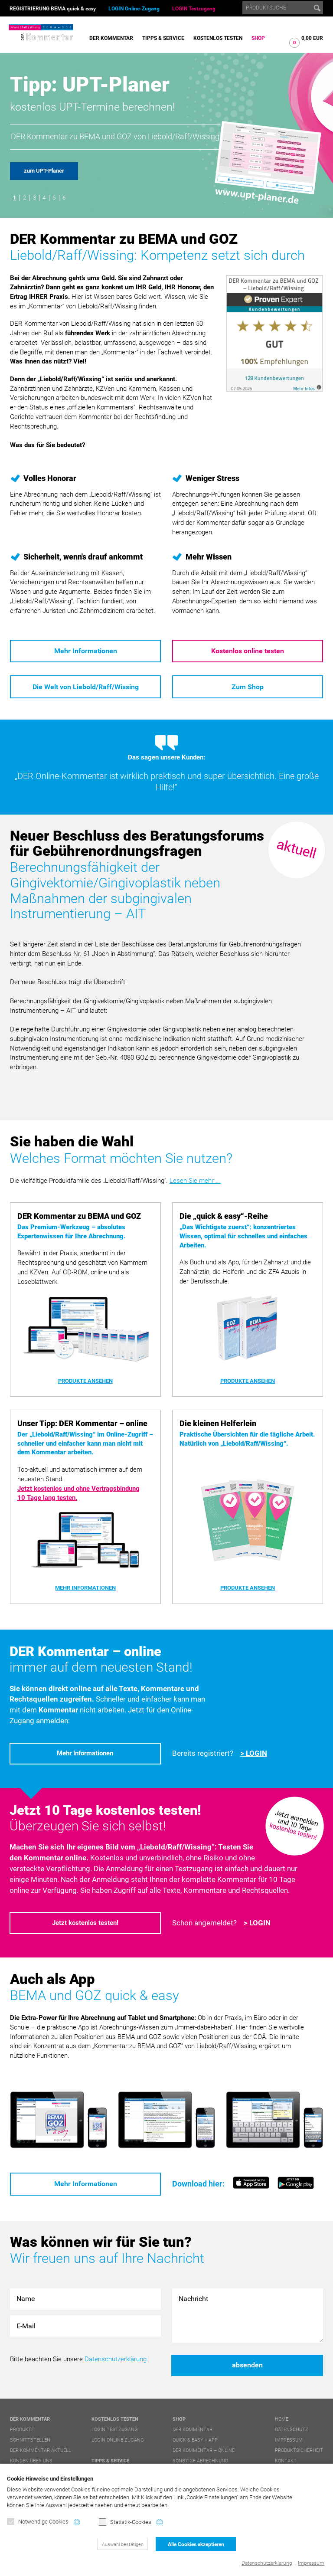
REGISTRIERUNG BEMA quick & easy (53, 9)
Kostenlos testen (217, 38)
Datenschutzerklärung (267, 2563)
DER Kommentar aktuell (40, 2450)
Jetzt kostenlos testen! (85, 1923)
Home (281, 2419)
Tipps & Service (163, 38)
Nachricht (247, 2315)
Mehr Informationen (85, 651)
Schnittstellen (30, 2440)
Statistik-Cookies (125, 2522)
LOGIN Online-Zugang (134, 9)
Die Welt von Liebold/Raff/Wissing (86, 687)
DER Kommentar (111, 38)
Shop (258, 38)
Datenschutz (291, 2429)
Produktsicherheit (299, 2450)
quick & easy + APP (195, 2440)
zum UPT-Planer (44, 170)
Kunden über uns (31, 2461)
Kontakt (286, 2461)
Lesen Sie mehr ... (195, 1181)
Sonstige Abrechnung (201, 2461)
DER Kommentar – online (204, 2450)
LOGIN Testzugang (193, 9)
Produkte (22, 2429)
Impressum (311, 2563)
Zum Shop (248, 687)
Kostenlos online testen (247, 651)
